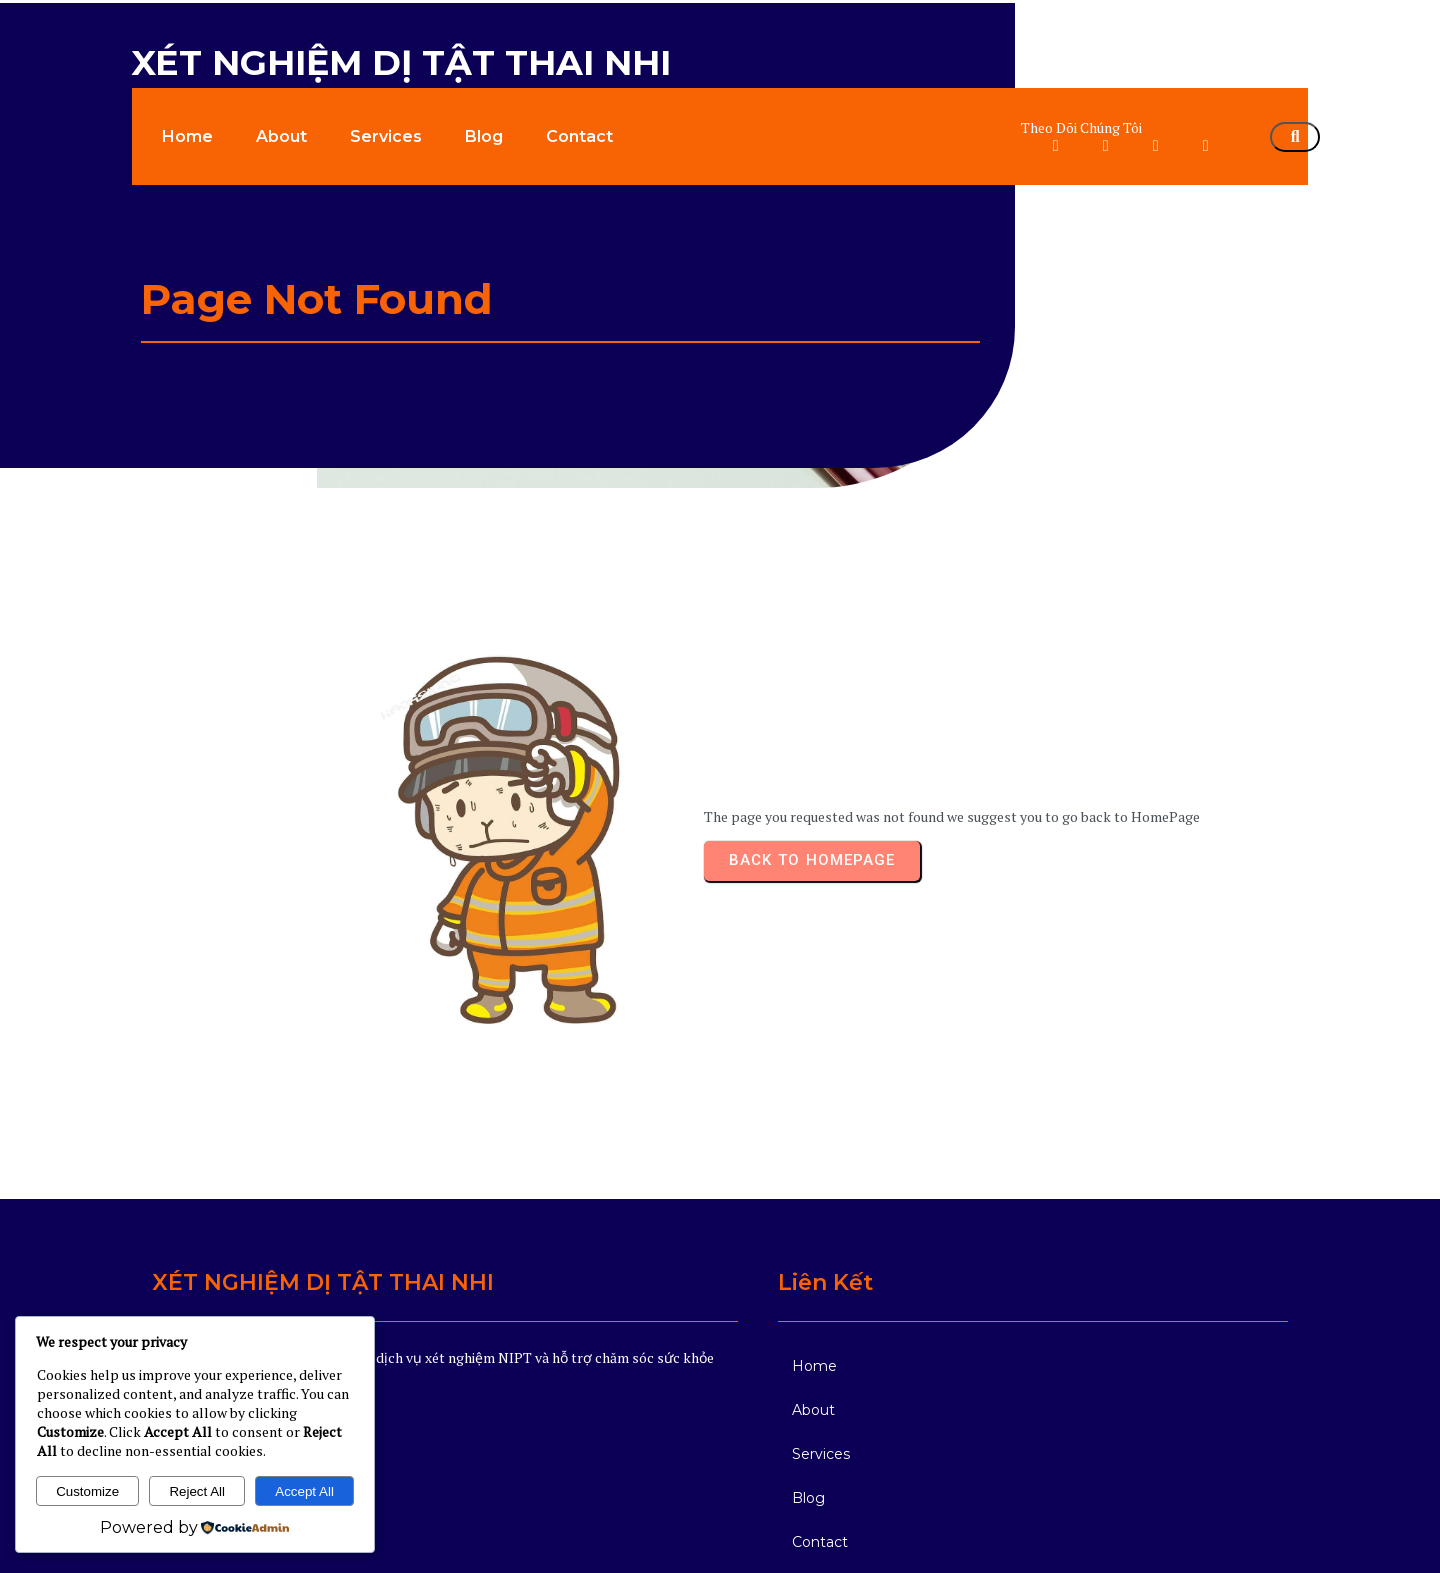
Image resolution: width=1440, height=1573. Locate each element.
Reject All (197, 1491)
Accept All (304, 1491)
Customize (87, 1491)
